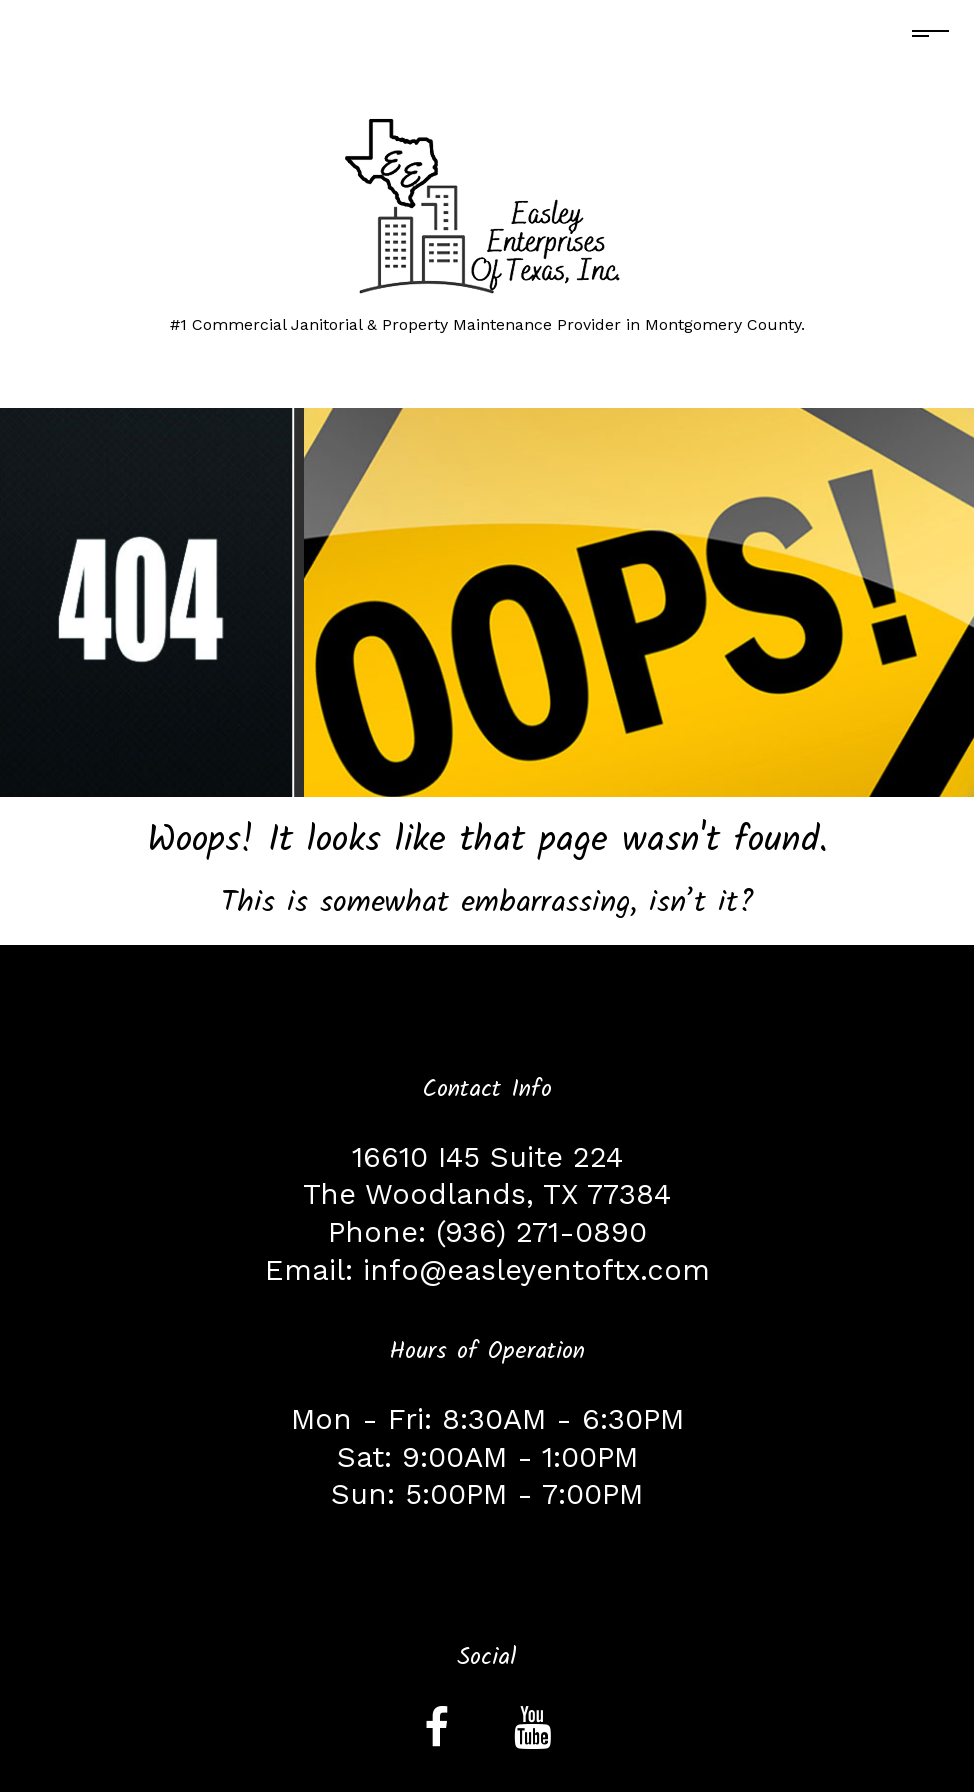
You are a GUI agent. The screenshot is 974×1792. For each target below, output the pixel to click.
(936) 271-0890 (541, 1232)
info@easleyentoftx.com (536, 1270)
